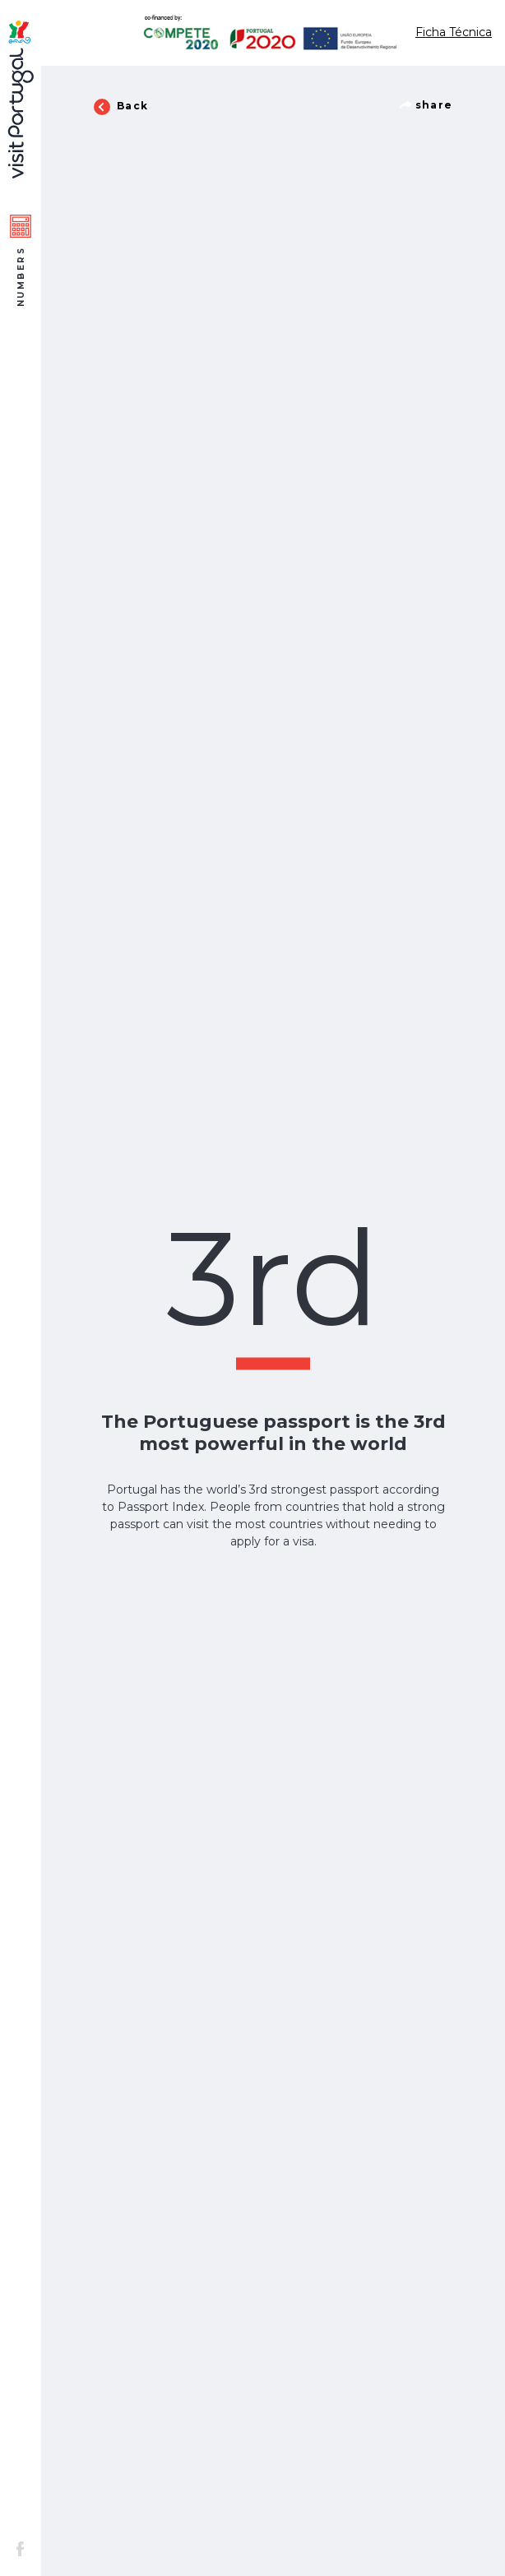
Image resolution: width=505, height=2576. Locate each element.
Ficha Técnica (453, 32)
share (425, 105)
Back (121, 107)
